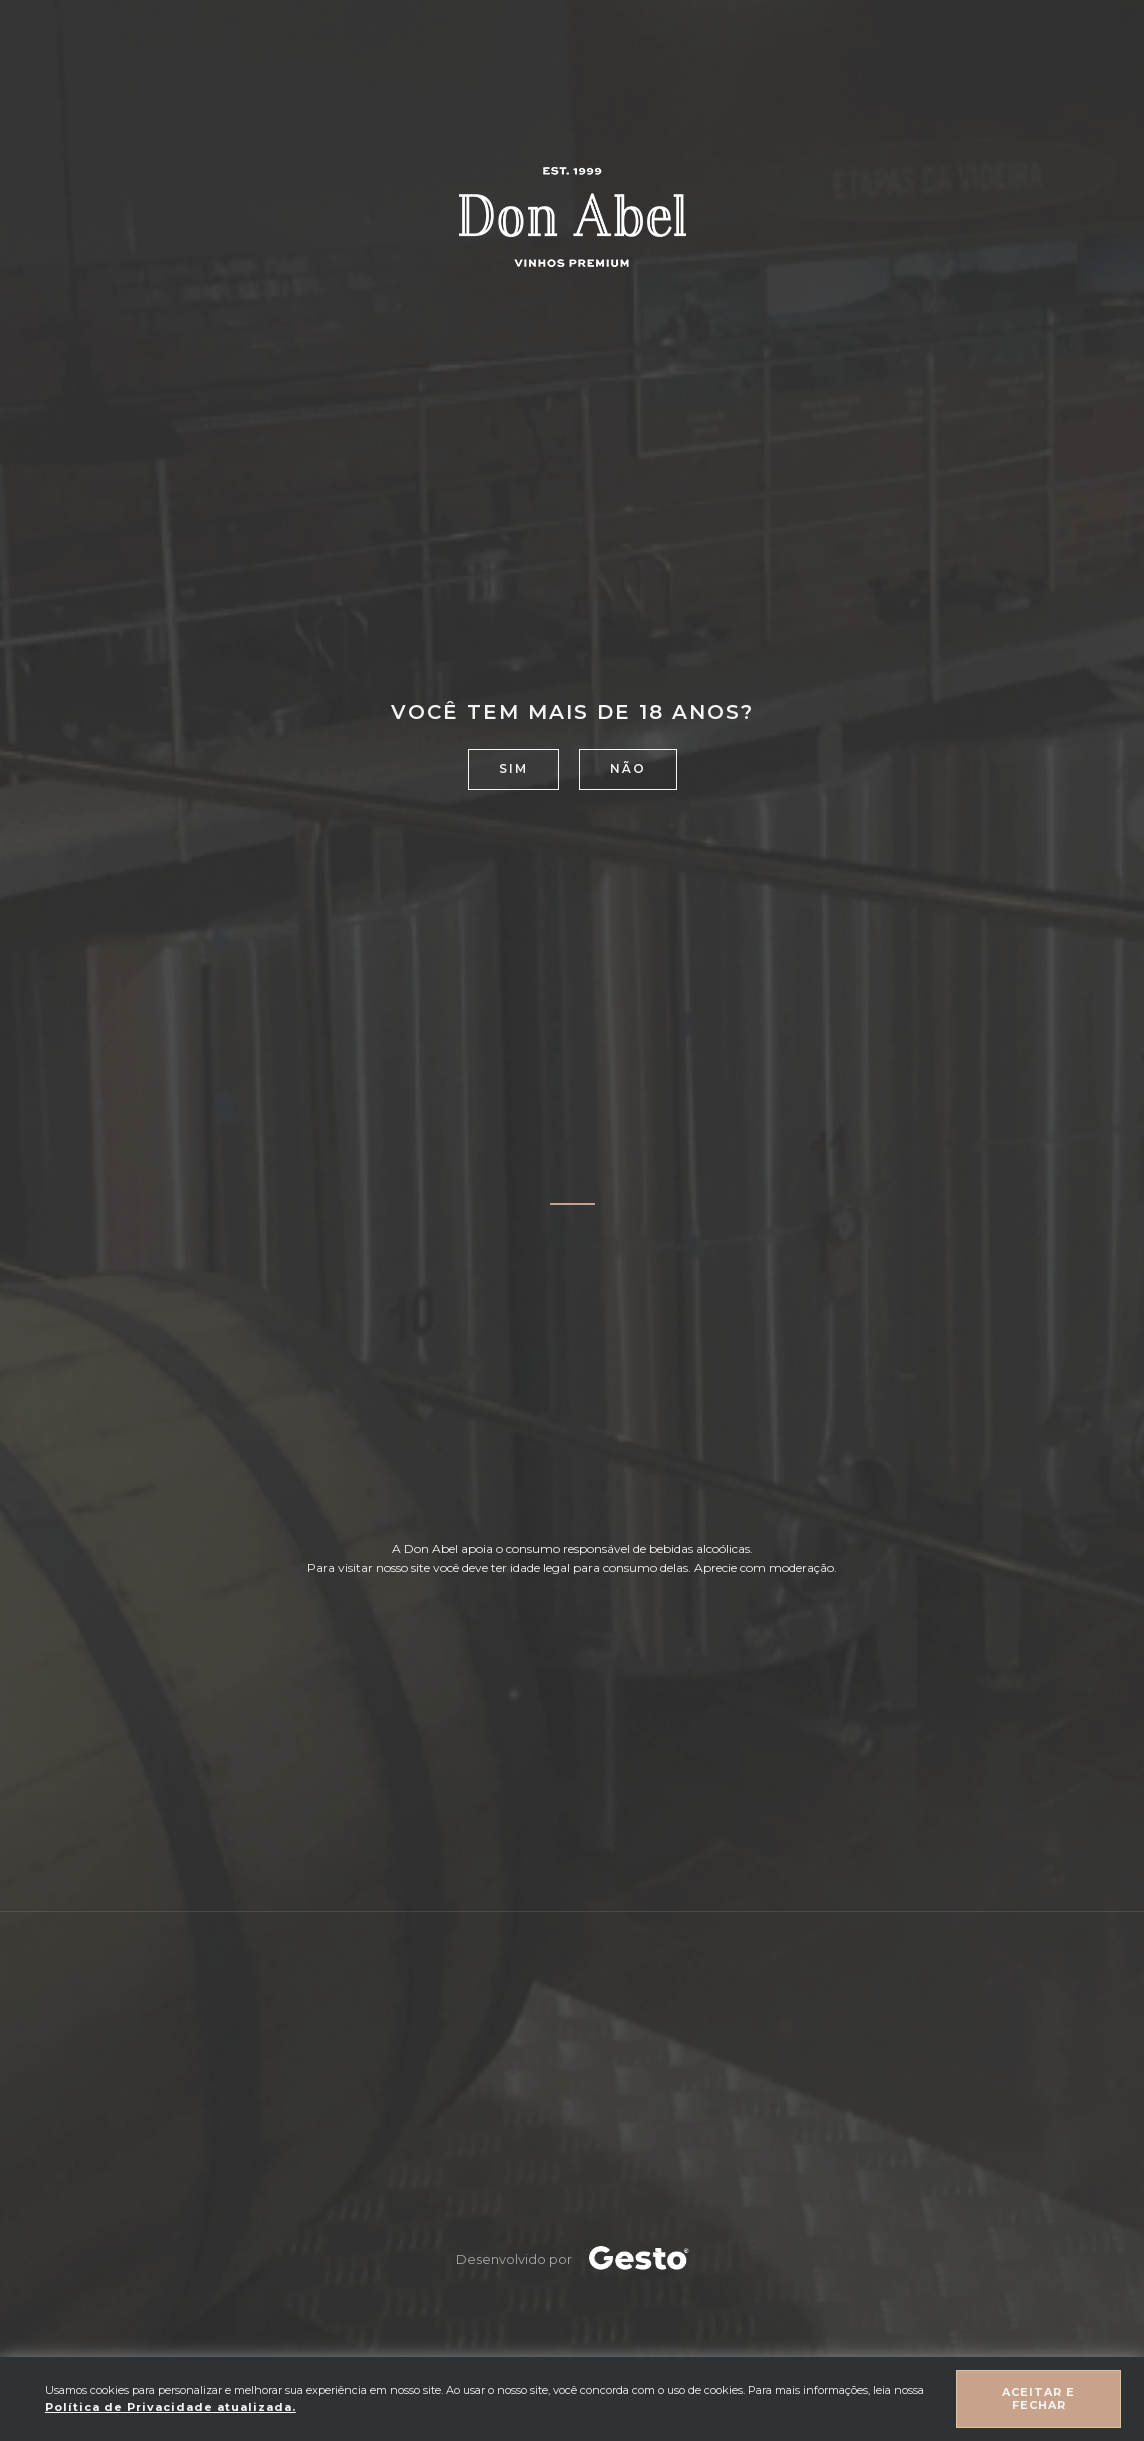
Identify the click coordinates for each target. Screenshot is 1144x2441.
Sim (513, 768)
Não (628, 768)
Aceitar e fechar (1038, 2398)
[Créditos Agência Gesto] (639, 2258)
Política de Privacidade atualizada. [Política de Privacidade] (170, 2407)
